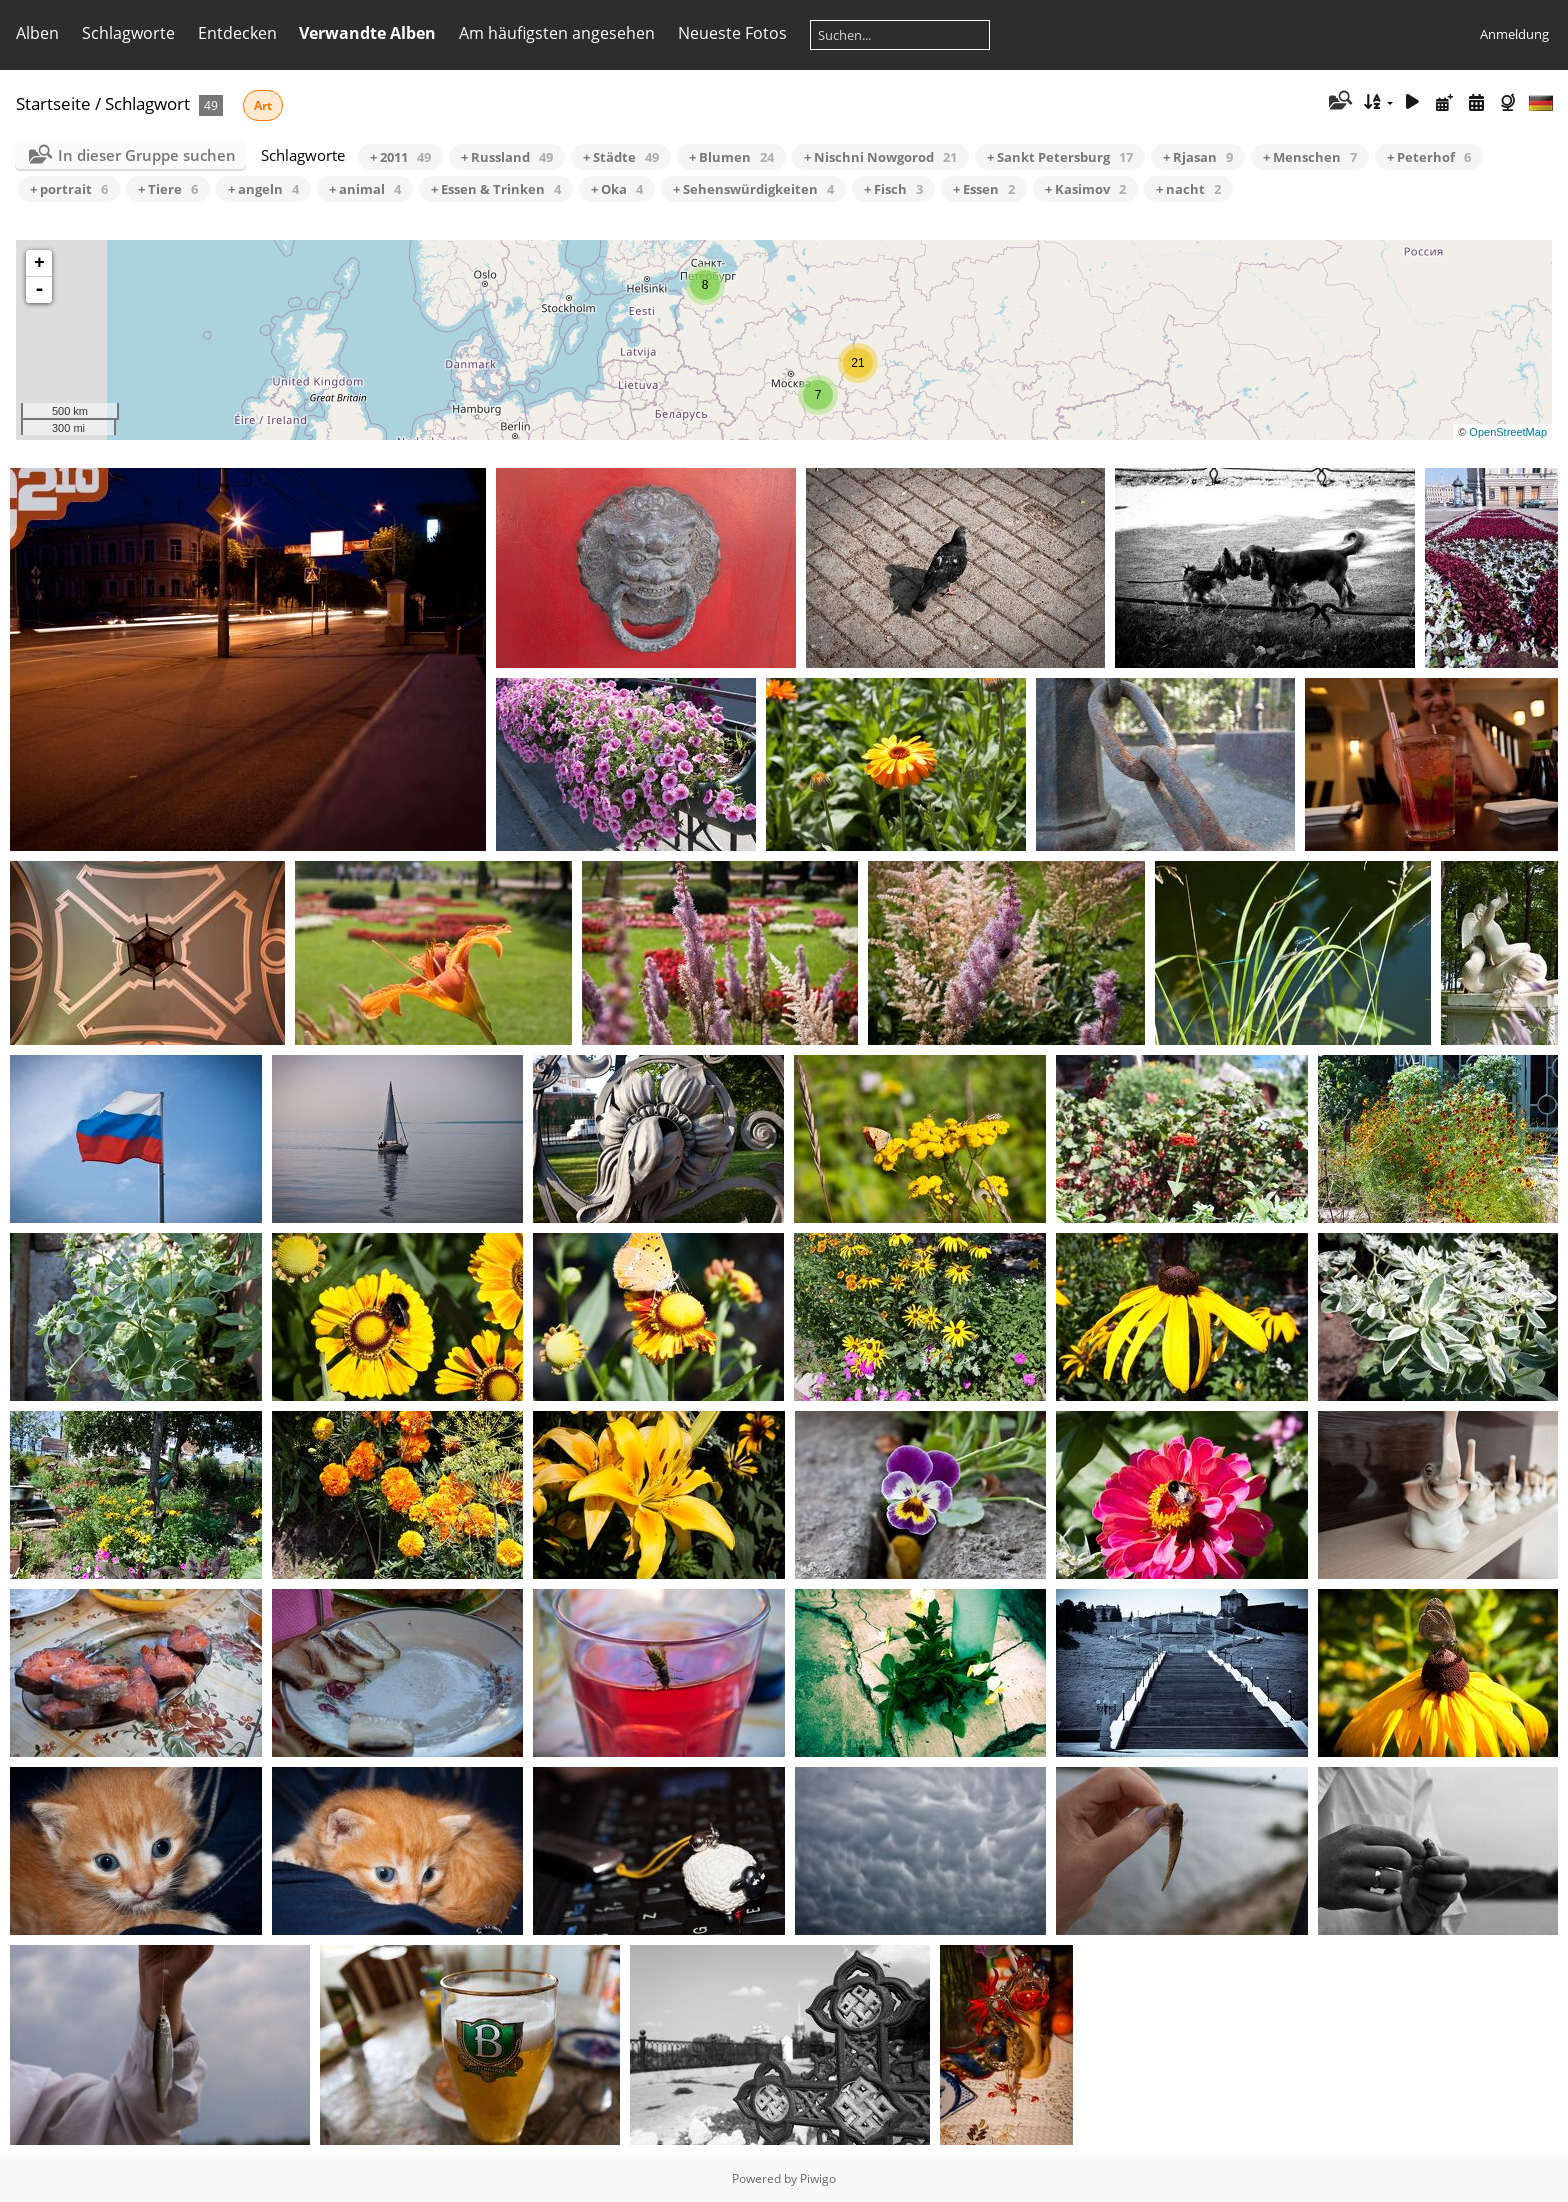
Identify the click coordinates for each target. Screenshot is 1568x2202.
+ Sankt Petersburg (1060, 157)
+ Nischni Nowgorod (880, 157)
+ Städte (621, 157)
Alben (37, 33)
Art (263, 105)
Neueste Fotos (732, 33)
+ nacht (1188, 189)
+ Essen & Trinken (496, 189)
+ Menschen (1310, 157)
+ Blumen (731, 157)
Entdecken (237, 33)
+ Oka (617, 189)
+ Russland (507, 157)
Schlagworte (128, 33)
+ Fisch (893, 189)
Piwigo (818, 2178)
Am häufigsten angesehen (557, 33)
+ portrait (69, 189)
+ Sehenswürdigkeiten (753, 189)
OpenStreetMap (1508, 432)
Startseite (53, 103)
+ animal (365, 189)
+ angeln (263, 189)
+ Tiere (168, 189)
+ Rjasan (1198, 157)
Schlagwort (147, 103)
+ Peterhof (1429, 157)
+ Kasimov (1085, 189)
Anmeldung (1514, 34)
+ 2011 (400, 157)
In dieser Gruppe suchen (147, 155)
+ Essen (984, 189)
